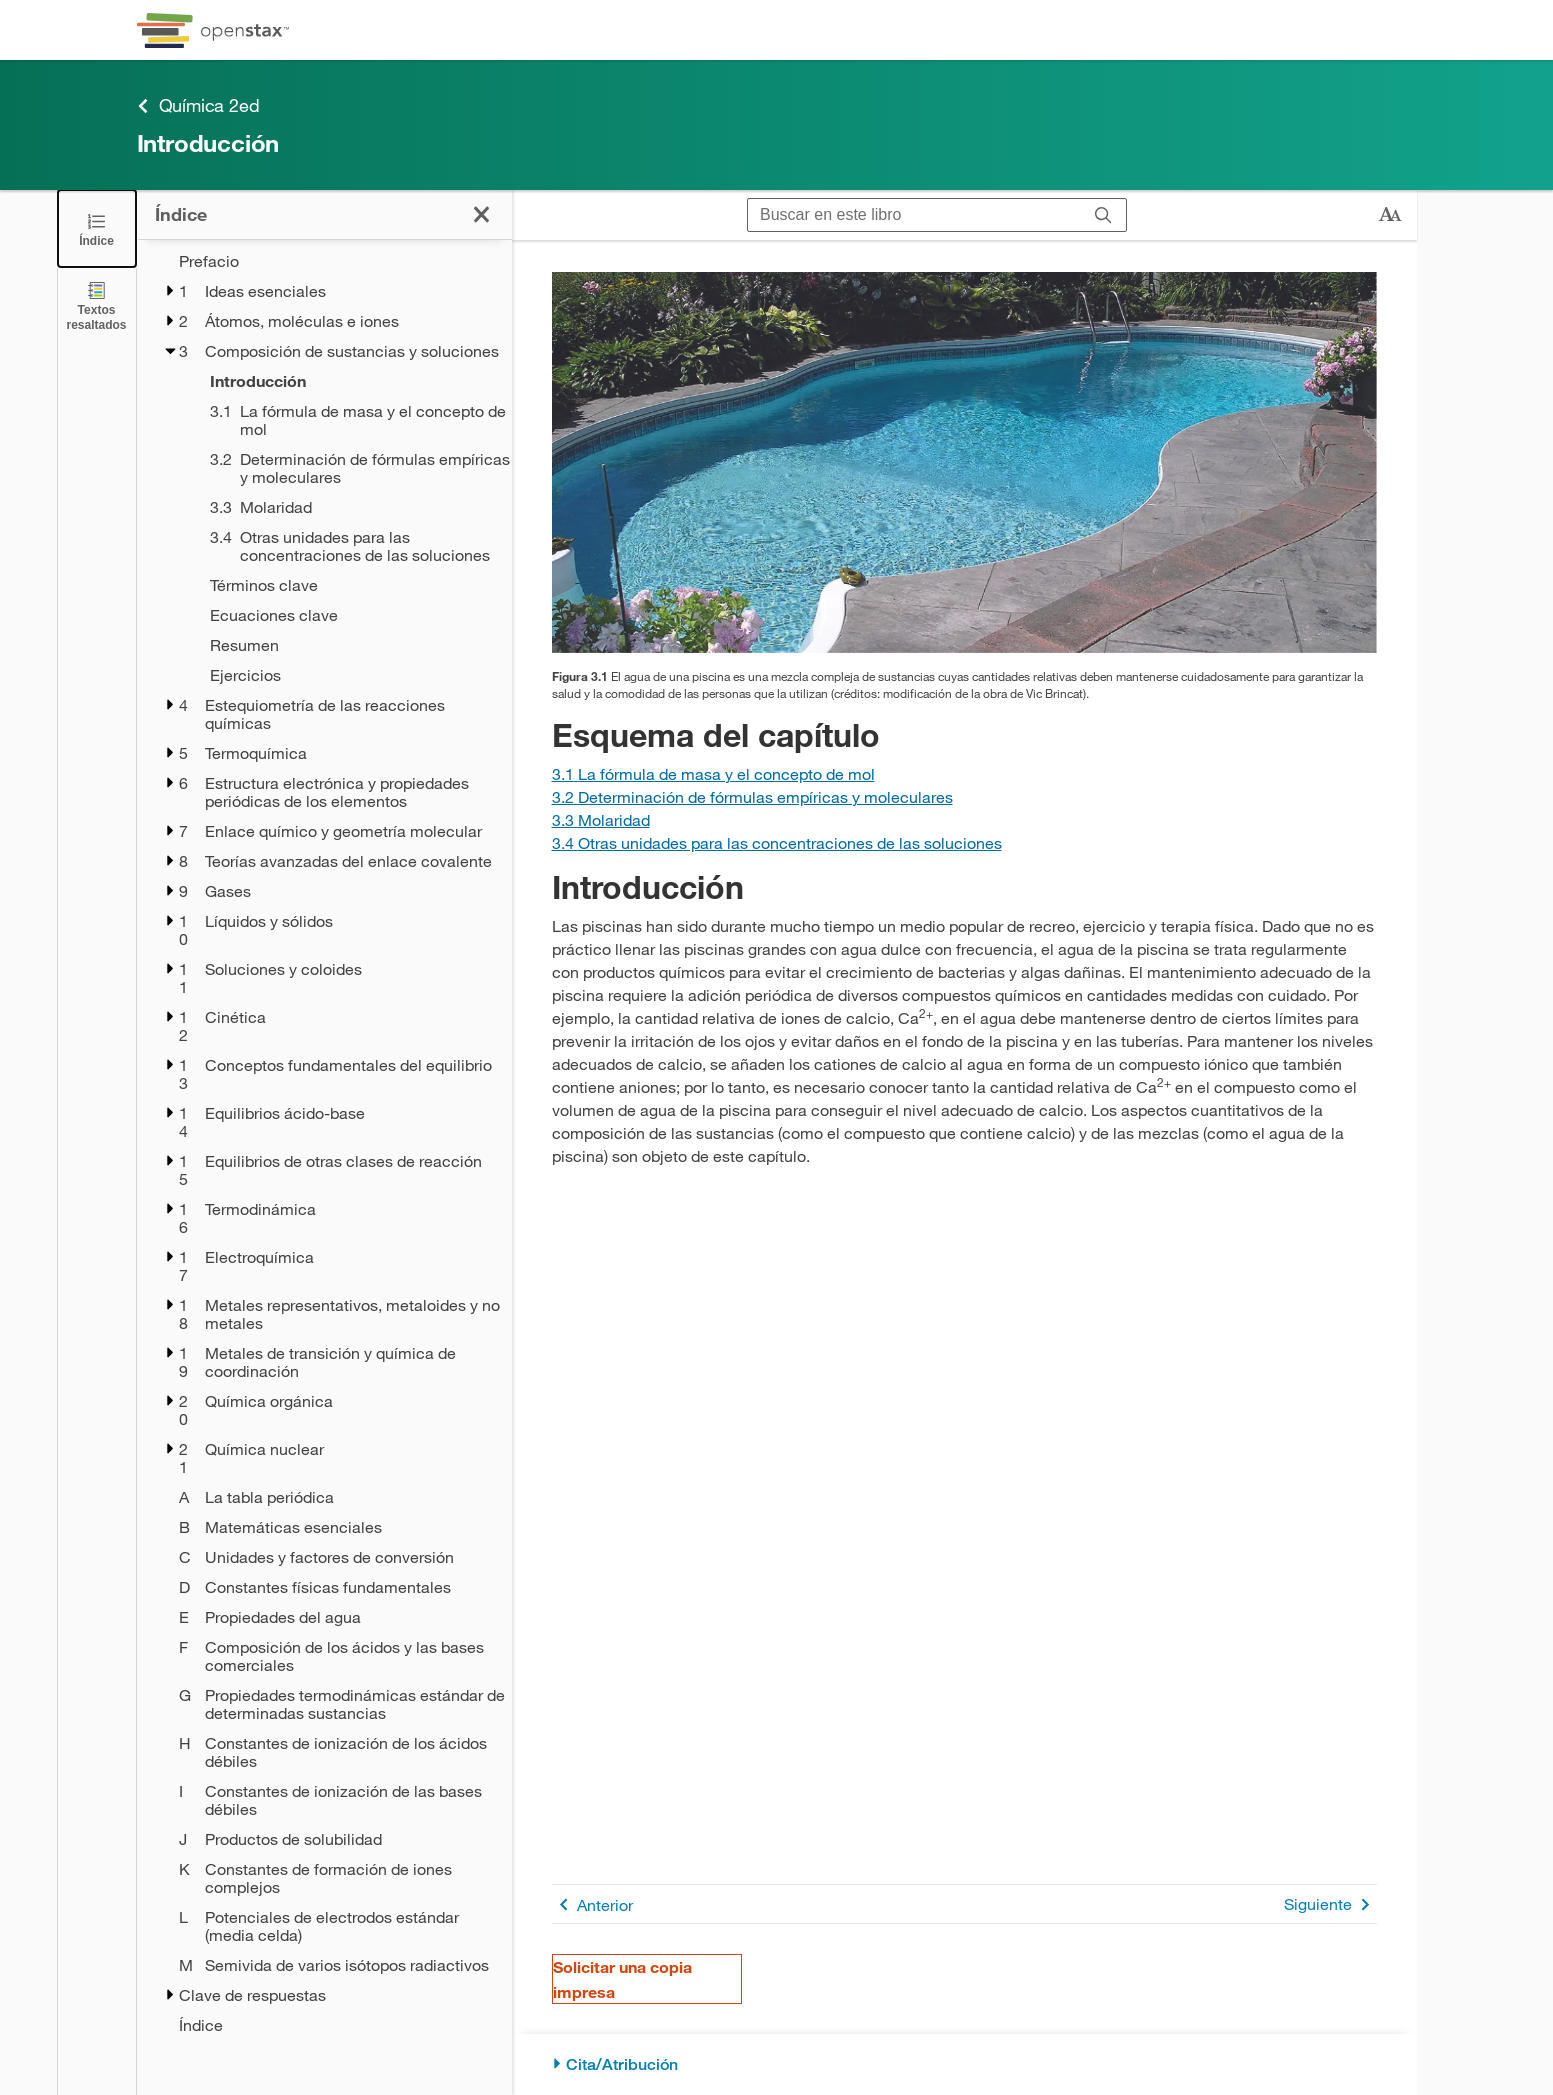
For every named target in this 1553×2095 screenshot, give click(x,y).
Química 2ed (198, 105)
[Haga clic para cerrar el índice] (481, 214)
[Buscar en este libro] (914, 215)
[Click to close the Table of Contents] (97, 228)
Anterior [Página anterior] (592, 1904)
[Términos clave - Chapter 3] (348, 585)
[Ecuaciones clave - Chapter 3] (348, 615)
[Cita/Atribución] (964, 2064)
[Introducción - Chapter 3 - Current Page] (348, 381)
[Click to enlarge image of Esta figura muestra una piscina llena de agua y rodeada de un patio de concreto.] (964, 462)
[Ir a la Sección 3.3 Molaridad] (601, 819)
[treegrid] (324, 1143)
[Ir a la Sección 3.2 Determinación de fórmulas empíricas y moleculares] (752, 796)
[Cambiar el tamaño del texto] (1390, 215)
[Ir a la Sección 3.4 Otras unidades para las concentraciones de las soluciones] (777, 842)
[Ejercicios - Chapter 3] (348, 675)
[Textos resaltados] (97, 305)
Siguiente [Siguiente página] (1330, 1904)
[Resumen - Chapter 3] (348, 645)
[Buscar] (1103, 215)
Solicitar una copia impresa (622, 1979)
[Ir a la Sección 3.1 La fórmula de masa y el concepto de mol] (713, 773)
